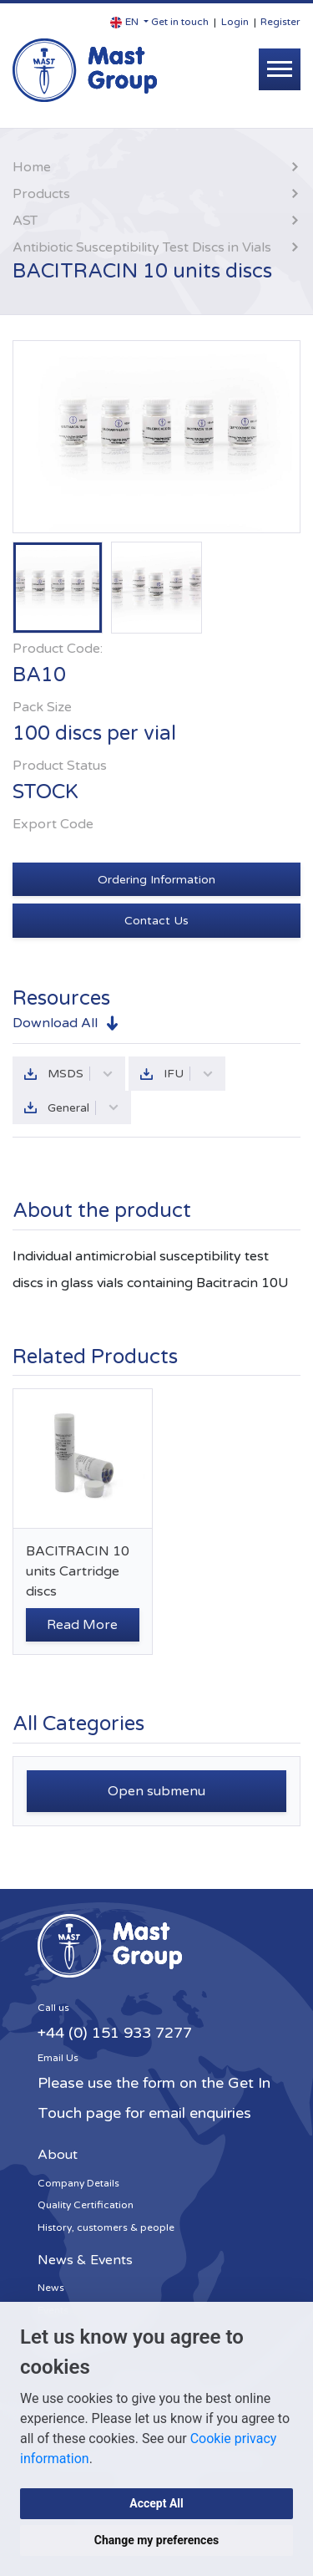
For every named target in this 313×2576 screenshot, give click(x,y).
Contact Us (156, 921)
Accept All (156, 2503)
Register (280, 22)
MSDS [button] (81, 1074)
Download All (55, 1023)
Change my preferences (156, 2540)
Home (32, 167)
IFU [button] (189, 1074)
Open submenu (156, 1791)
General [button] (83, 1108)
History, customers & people (106, 2227)
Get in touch (180, 22)
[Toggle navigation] (279, 69)
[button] (129, 22)
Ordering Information (156, 880)
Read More (82, 1624)
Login (235, 22)
